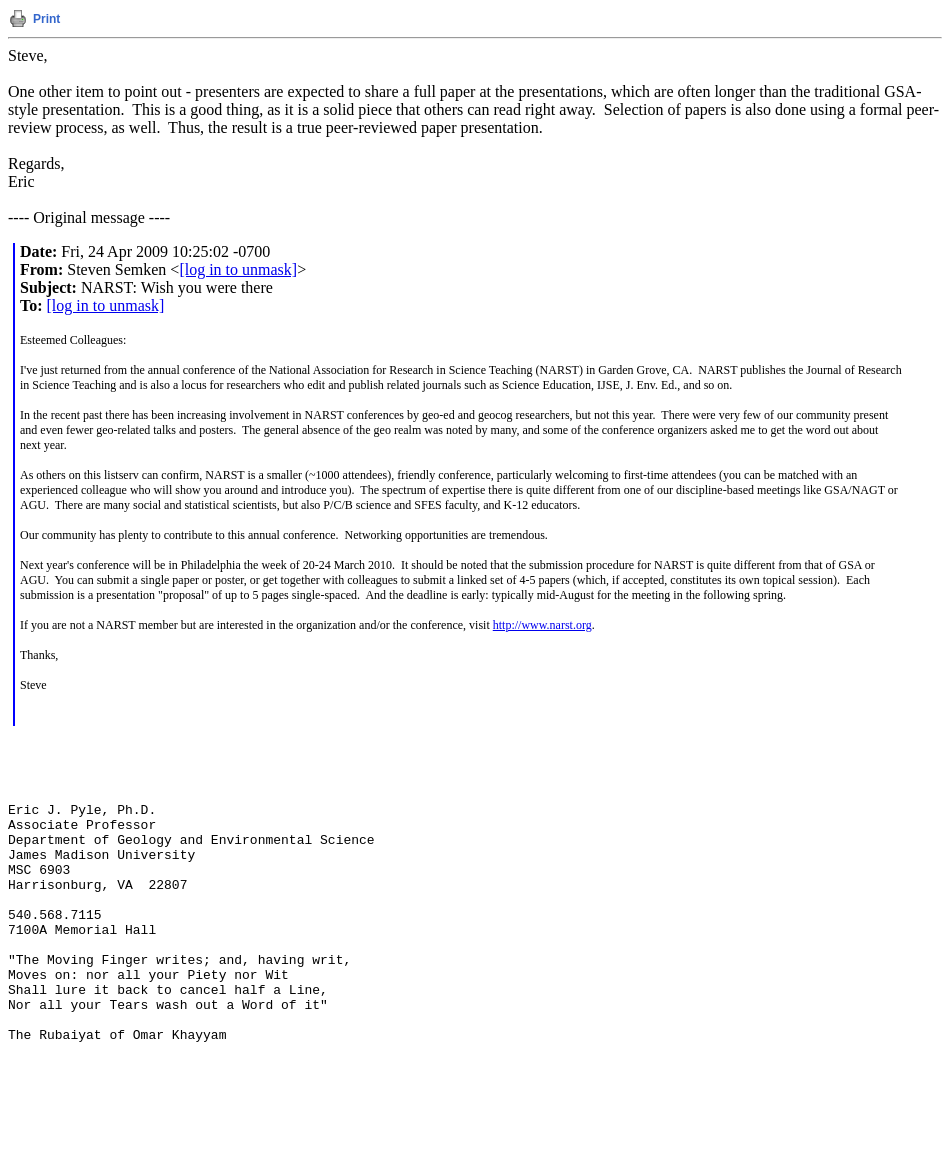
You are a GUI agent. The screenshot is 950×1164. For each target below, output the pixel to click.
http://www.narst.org (542, 625)
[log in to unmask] (238, 269)
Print (46, 19)
